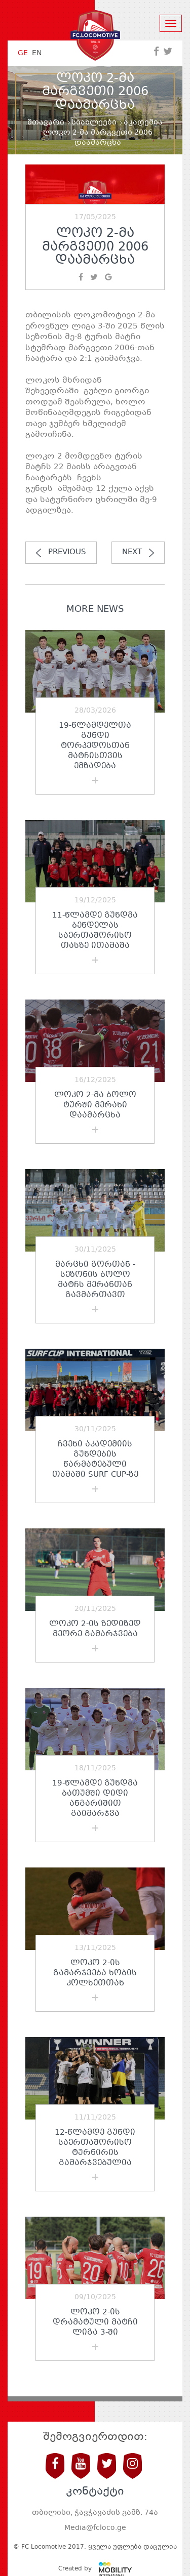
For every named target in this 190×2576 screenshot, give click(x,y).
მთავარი (45, 122)
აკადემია (143, 122)
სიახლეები (94, 122)
